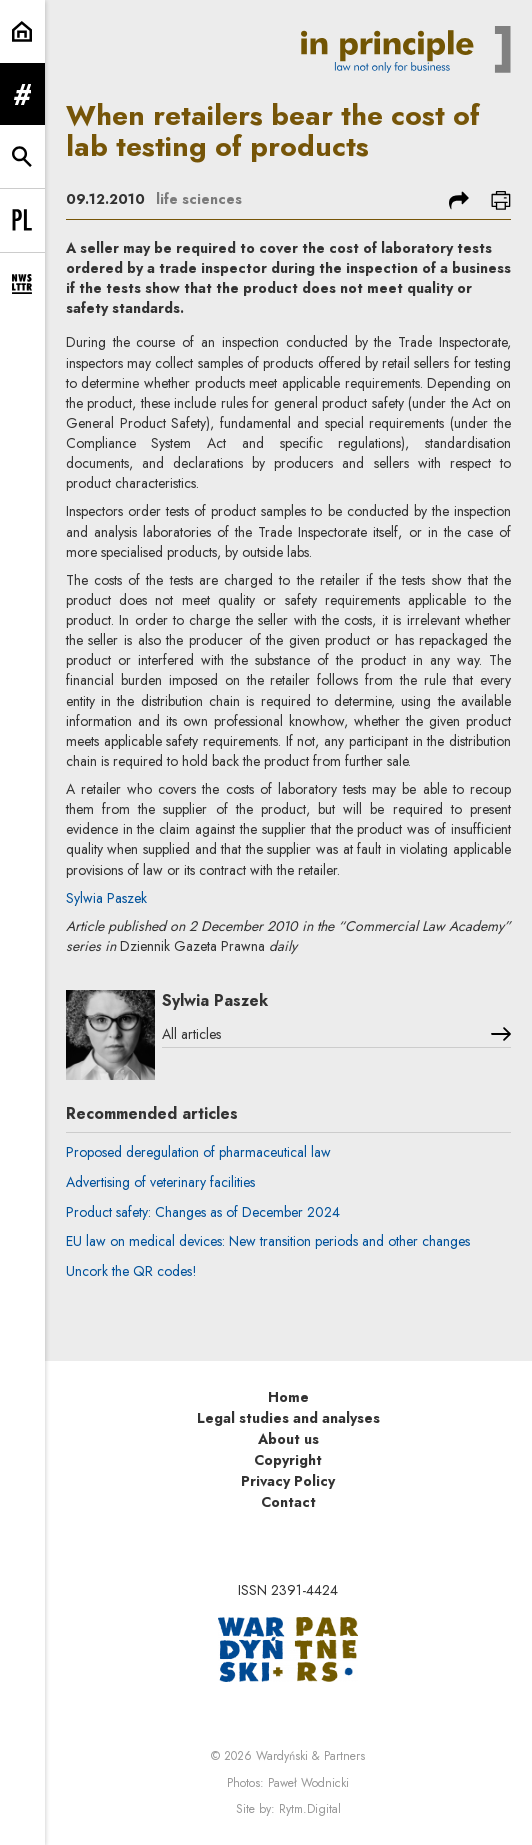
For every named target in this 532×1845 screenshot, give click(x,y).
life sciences (199, 199)
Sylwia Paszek (106, 898)
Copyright (288, 1460)
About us (288, 1439)
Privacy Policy (288, 1481)
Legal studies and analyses (288, 1418)
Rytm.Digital (310, 1809)
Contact (288, 1502)
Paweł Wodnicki (308, 1783)
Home (288, 1397)
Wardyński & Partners (310, 1756)
